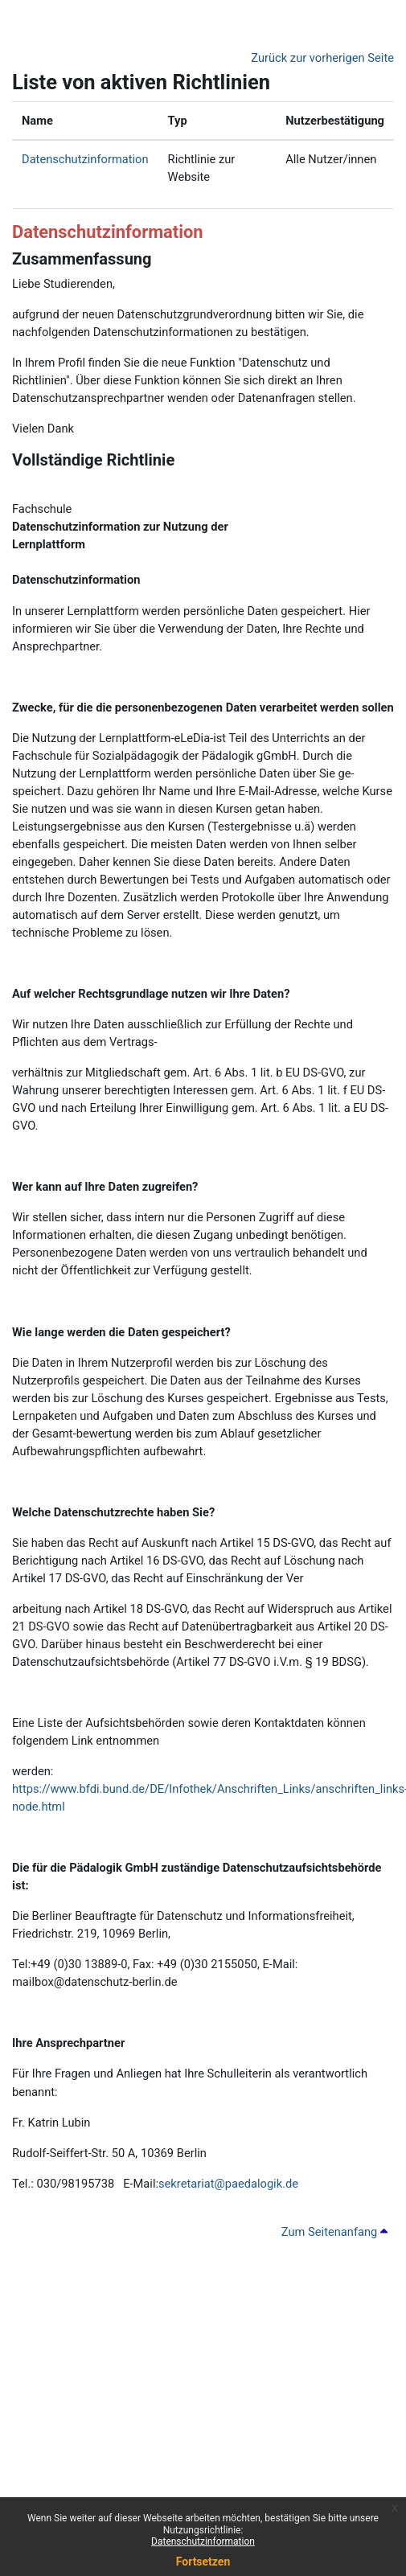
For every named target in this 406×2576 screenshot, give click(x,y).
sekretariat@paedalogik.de (228, 2183)
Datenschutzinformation (203, 2541)
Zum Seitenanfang (334, 2232)
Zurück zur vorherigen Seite (322, 58)
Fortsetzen (203, 2561)
